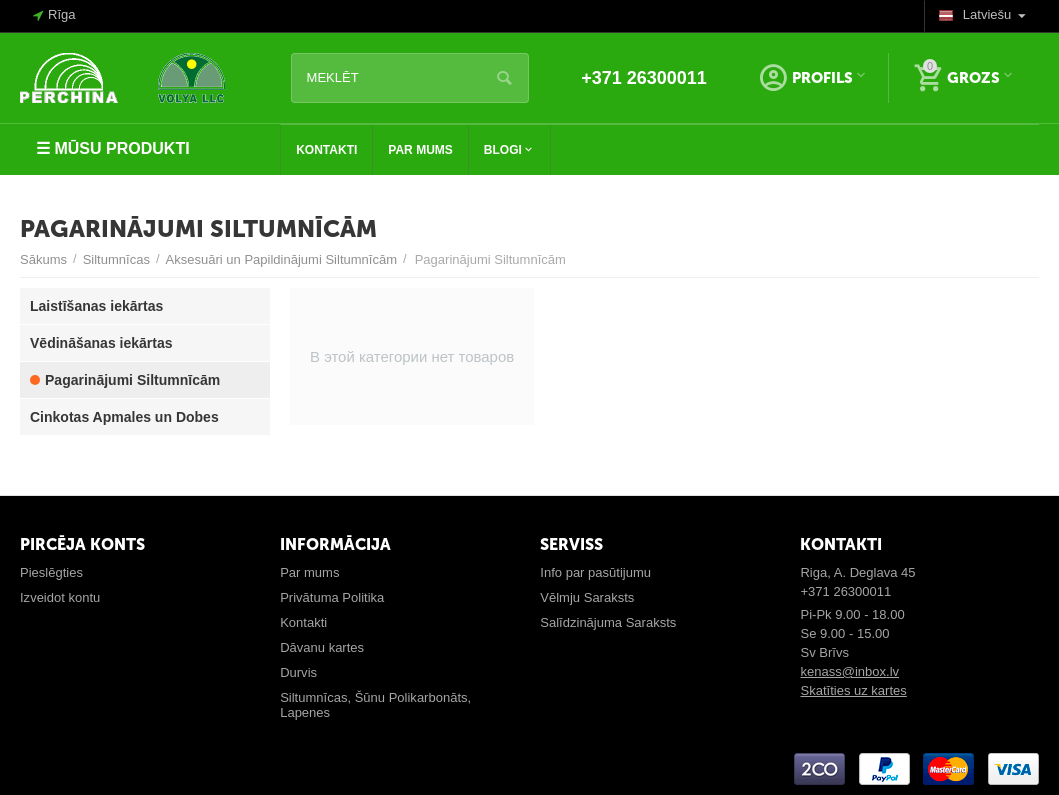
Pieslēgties (51, 572)
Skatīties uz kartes (853, 690)
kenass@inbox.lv (849, 671)
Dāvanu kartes (322, 647)
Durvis (298, 672)
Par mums (309, 572)
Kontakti (303, 622)
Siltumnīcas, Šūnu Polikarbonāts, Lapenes (375, 705)
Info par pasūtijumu (595, 572)
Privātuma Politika (332, 597)
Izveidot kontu (60, 597)
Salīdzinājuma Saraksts (608, 622)
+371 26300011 (644, 78)
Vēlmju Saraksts (587, 597)
